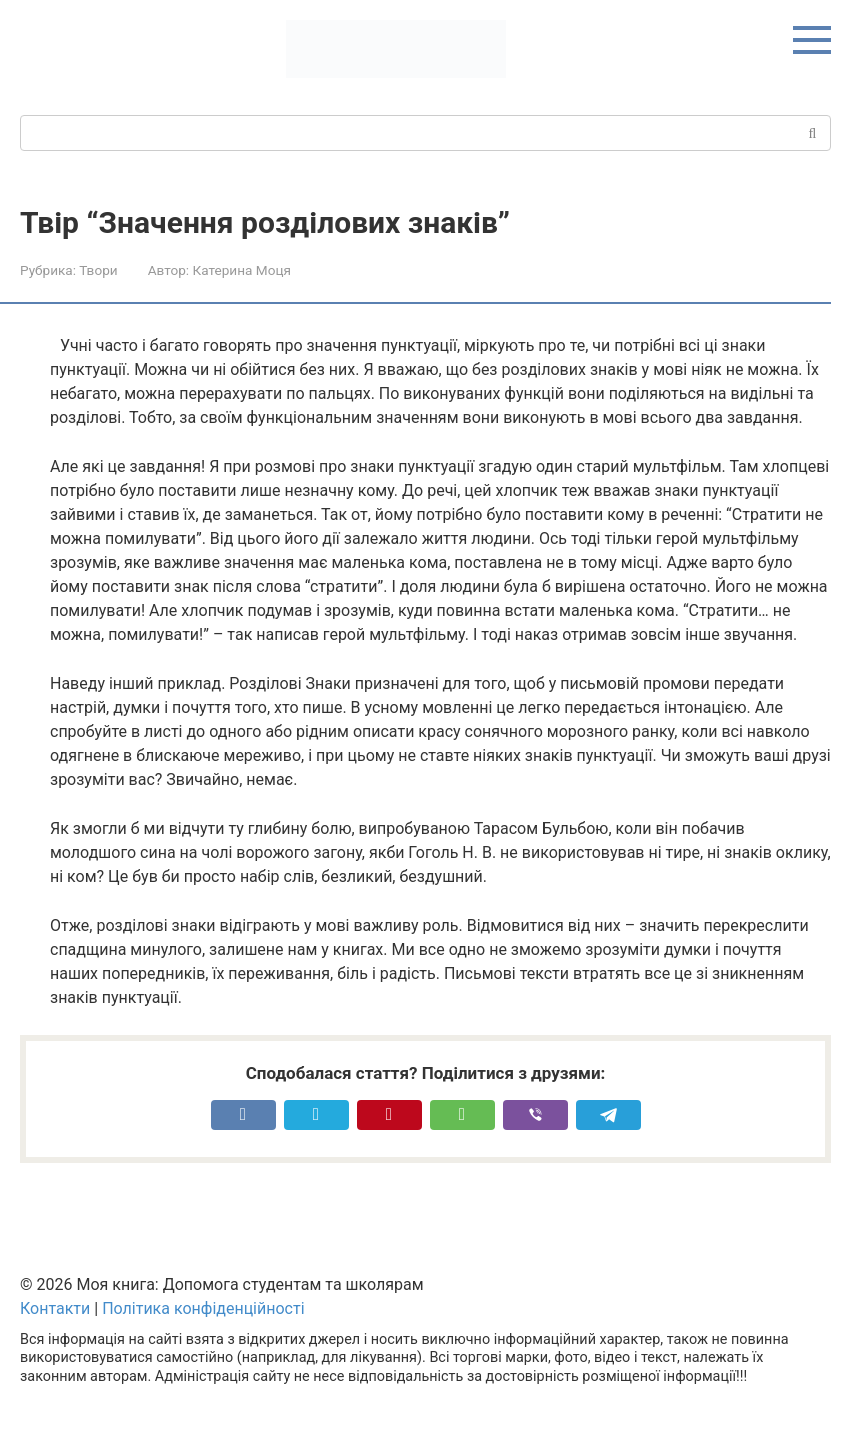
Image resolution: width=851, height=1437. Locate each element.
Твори (98, 270)
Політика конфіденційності (203, 1308)
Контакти (55, 1308)
